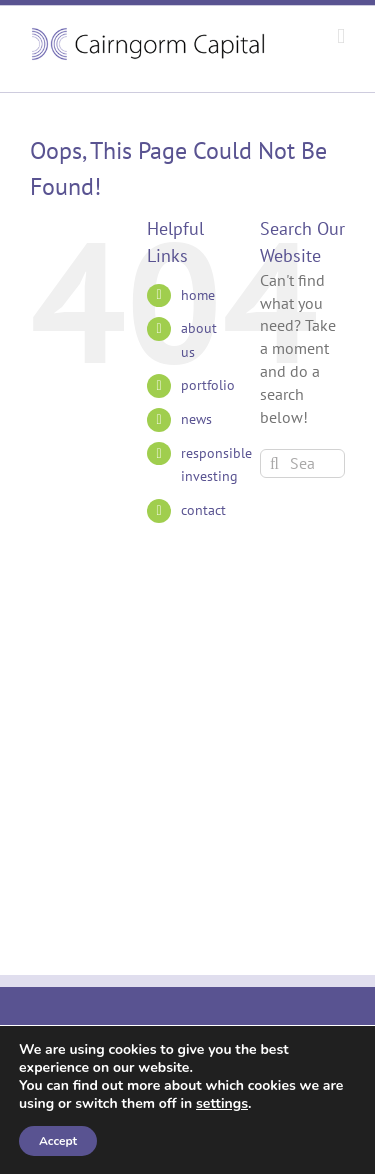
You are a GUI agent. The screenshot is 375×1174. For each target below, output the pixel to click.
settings (222, 1104)
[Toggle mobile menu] (341, 36)
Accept (58, 1141)
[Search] (274, 463)
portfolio (208, 385)
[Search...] (302, 463)
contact (203, 510)
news (196, 419)
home (198, 295)
